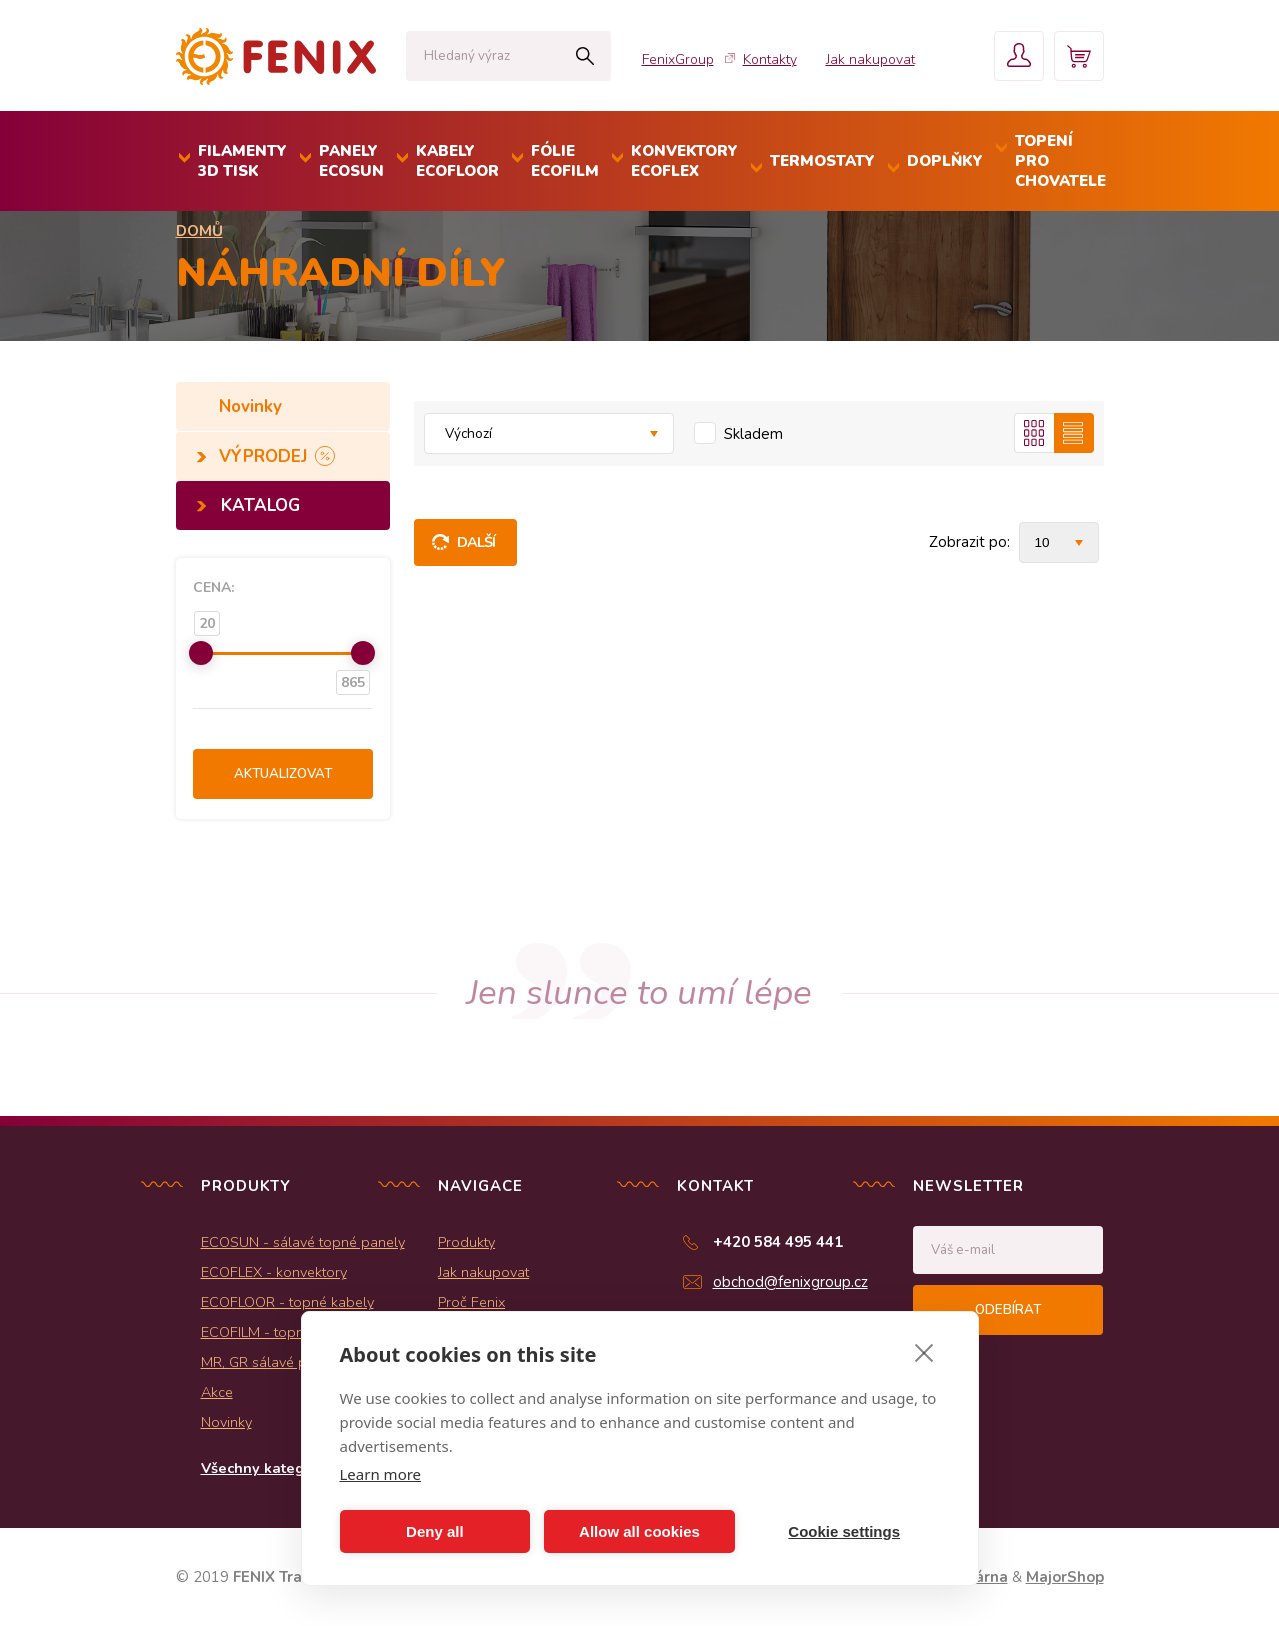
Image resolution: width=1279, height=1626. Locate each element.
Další (476, 542)
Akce (217, 1392)
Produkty (466, 1242)
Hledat (585, 56)
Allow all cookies (639, 1531)
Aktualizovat (283, 774)
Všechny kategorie (266, 1468)
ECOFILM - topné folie (272, 1332)
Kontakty (770, 59)
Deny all (435, 1531)
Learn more (381, 1474)
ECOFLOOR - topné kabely (287, 1302)
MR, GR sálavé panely (271, 1362)
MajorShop (1065, 1577)
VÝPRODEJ (265, 456)
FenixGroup (678, 59)
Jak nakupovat (870, 59)
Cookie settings (844, 1531)
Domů (199, 231)
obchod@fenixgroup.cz (790, 1282)
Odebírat (1008, 1310)
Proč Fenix (471, 1302)
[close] (924, 1352)
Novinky (253, 406)
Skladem (753, 434)
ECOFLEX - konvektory (274, 1272)
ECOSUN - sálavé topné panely (303, 1242)
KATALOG (260, 505)
